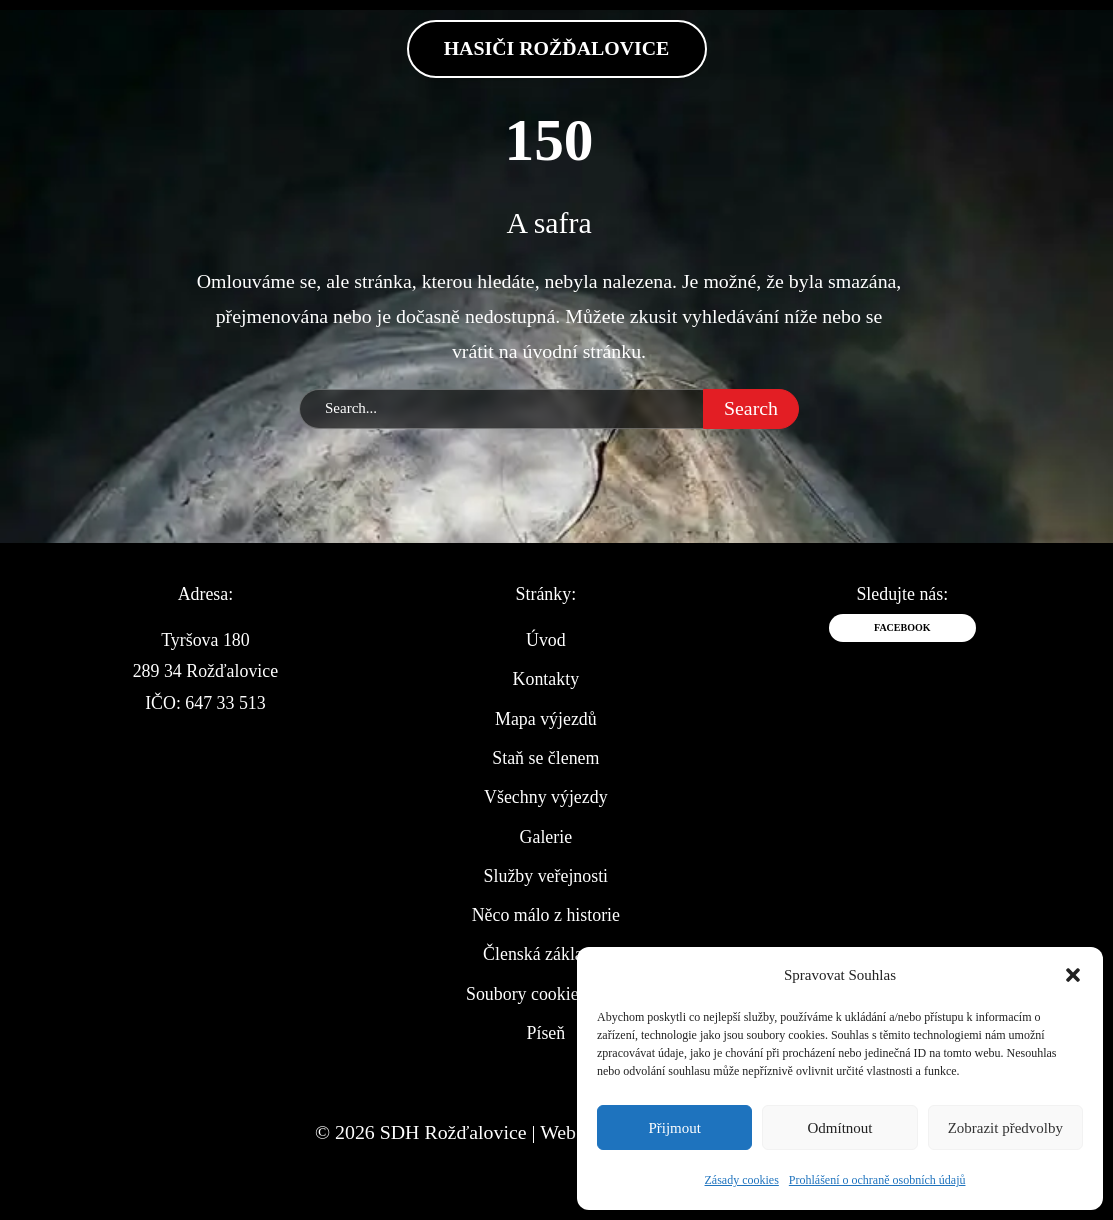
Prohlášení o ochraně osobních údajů (877, 1180)
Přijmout (674, 1128)
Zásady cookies (742, 1180)
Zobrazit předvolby (1005, 1128)
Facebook (902, 627)
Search (751, 408)
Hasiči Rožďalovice (557, 48)
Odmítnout (839, 1128)
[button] (1073, 975)
